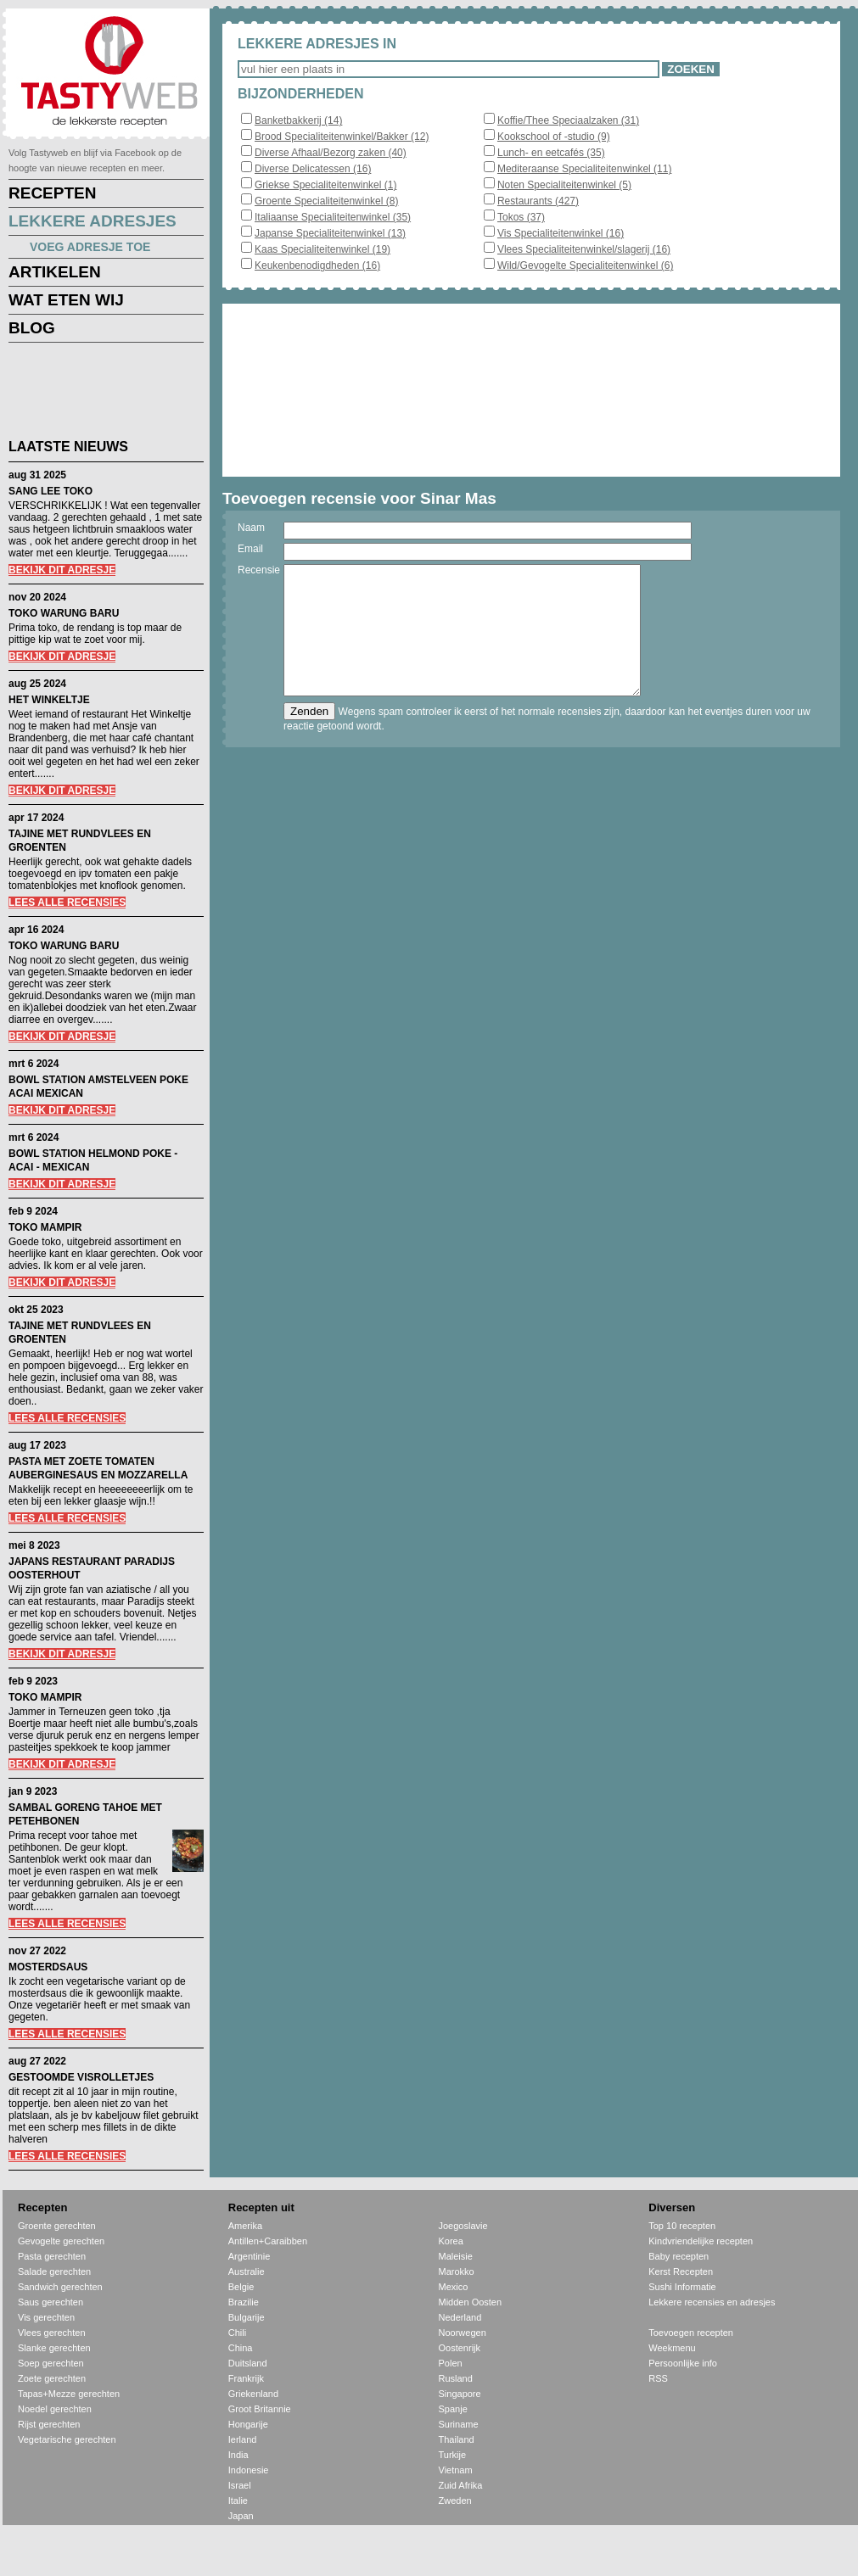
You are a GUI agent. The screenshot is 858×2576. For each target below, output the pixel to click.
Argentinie (249, 2256)
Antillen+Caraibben (267, 2241)
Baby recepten (678, 2256)
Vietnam (456, 2470)
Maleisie (456, 2256)
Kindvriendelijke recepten (700, 2241)
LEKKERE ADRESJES (92, 221)
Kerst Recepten (680, 2271)
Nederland (460, 2317)
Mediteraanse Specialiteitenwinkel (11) (584, 169)
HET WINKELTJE (49, 700)
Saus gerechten (50, 2302)
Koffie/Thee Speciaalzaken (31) (568, 120)
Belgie (241, 2287)
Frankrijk (246, 2378)
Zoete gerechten (52, 2378)
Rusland (456, 2378)
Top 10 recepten (681, 2226)
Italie (238, 2500)
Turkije (453, 2455)
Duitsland (247, 2363)
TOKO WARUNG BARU (63, 613)
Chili (237, 2332)
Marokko (456, 2271)
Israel (239, 2485)
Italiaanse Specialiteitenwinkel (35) (333, 217)
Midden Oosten (470, 2302)
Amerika (245, 2226)
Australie (246, 2271)
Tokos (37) (521, 217)
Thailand (456, 2439)
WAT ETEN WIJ (66, 300)
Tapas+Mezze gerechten (69, 2394)
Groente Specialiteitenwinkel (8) (326, 201)
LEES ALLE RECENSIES (67, 902)
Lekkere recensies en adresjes (711, 2302)
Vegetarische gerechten (67, 2439)
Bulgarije (246, 2317)
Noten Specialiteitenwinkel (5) (564, 185)
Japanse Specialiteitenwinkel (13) (330, 233)
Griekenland (253, 2394)
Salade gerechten (54, 2271)
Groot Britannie (259, 2409)
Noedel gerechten (55, 2409)
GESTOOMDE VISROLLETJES (81, 2077)
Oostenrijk (460, 2348)
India (238, 2455)
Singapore (460, 2394)
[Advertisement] (93, 393)
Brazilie (243, 2302)
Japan (241, 2516)
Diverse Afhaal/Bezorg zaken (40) (331, 153)
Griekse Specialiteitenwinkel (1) (325, 185)
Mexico (453, 2287)
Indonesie (248, 2470)
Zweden (455, 2500)
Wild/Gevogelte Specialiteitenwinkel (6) (585, 265)
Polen (451, 2363)
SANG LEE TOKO (50, 491)
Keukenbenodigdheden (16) (317, 265)
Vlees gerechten (52, 2332)
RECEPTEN (52, 193)
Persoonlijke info (682, 2363)
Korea (451, 2241)
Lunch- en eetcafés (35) (551, 153)
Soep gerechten (51, 2363)
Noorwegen (462, 2332)
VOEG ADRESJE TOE (90, 247)
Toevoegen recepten (690, 2332)
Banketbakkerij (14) (298, 120)
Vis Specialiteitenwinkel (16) (560, 233)
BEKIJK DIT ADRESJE (61, 570)
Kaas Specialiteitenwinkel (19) (322, 249)
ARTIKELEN (54, 272)
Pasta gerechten (52, 2256)
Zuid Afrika (461, 2485)
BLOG (31, 328)
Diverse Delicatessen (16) (313, 169)
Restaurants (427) (538, 201)
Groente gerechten (57, 2226)
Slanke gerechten (54, 2348)
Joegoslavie (463, 2226)
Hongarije (248, 2424)
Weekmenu (671, 2348)
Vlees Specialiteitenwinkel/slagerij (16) (583, 249)
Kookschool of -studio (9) (553, 136)
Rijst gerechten (49, 2424)
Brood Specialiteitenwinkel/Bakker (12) (342, 136)
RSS (658, 2378)
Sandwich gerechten (60, 2287)
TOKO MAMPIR (44, 1227)
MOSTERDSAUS (47, 1967)
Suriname (459, 2424)
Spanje (453, 2409)
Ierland (242, 2439)
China (240, 2348)
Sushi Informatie (681, 2287)
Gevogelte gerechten (61, 2241)
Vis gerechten (46, 2317)
